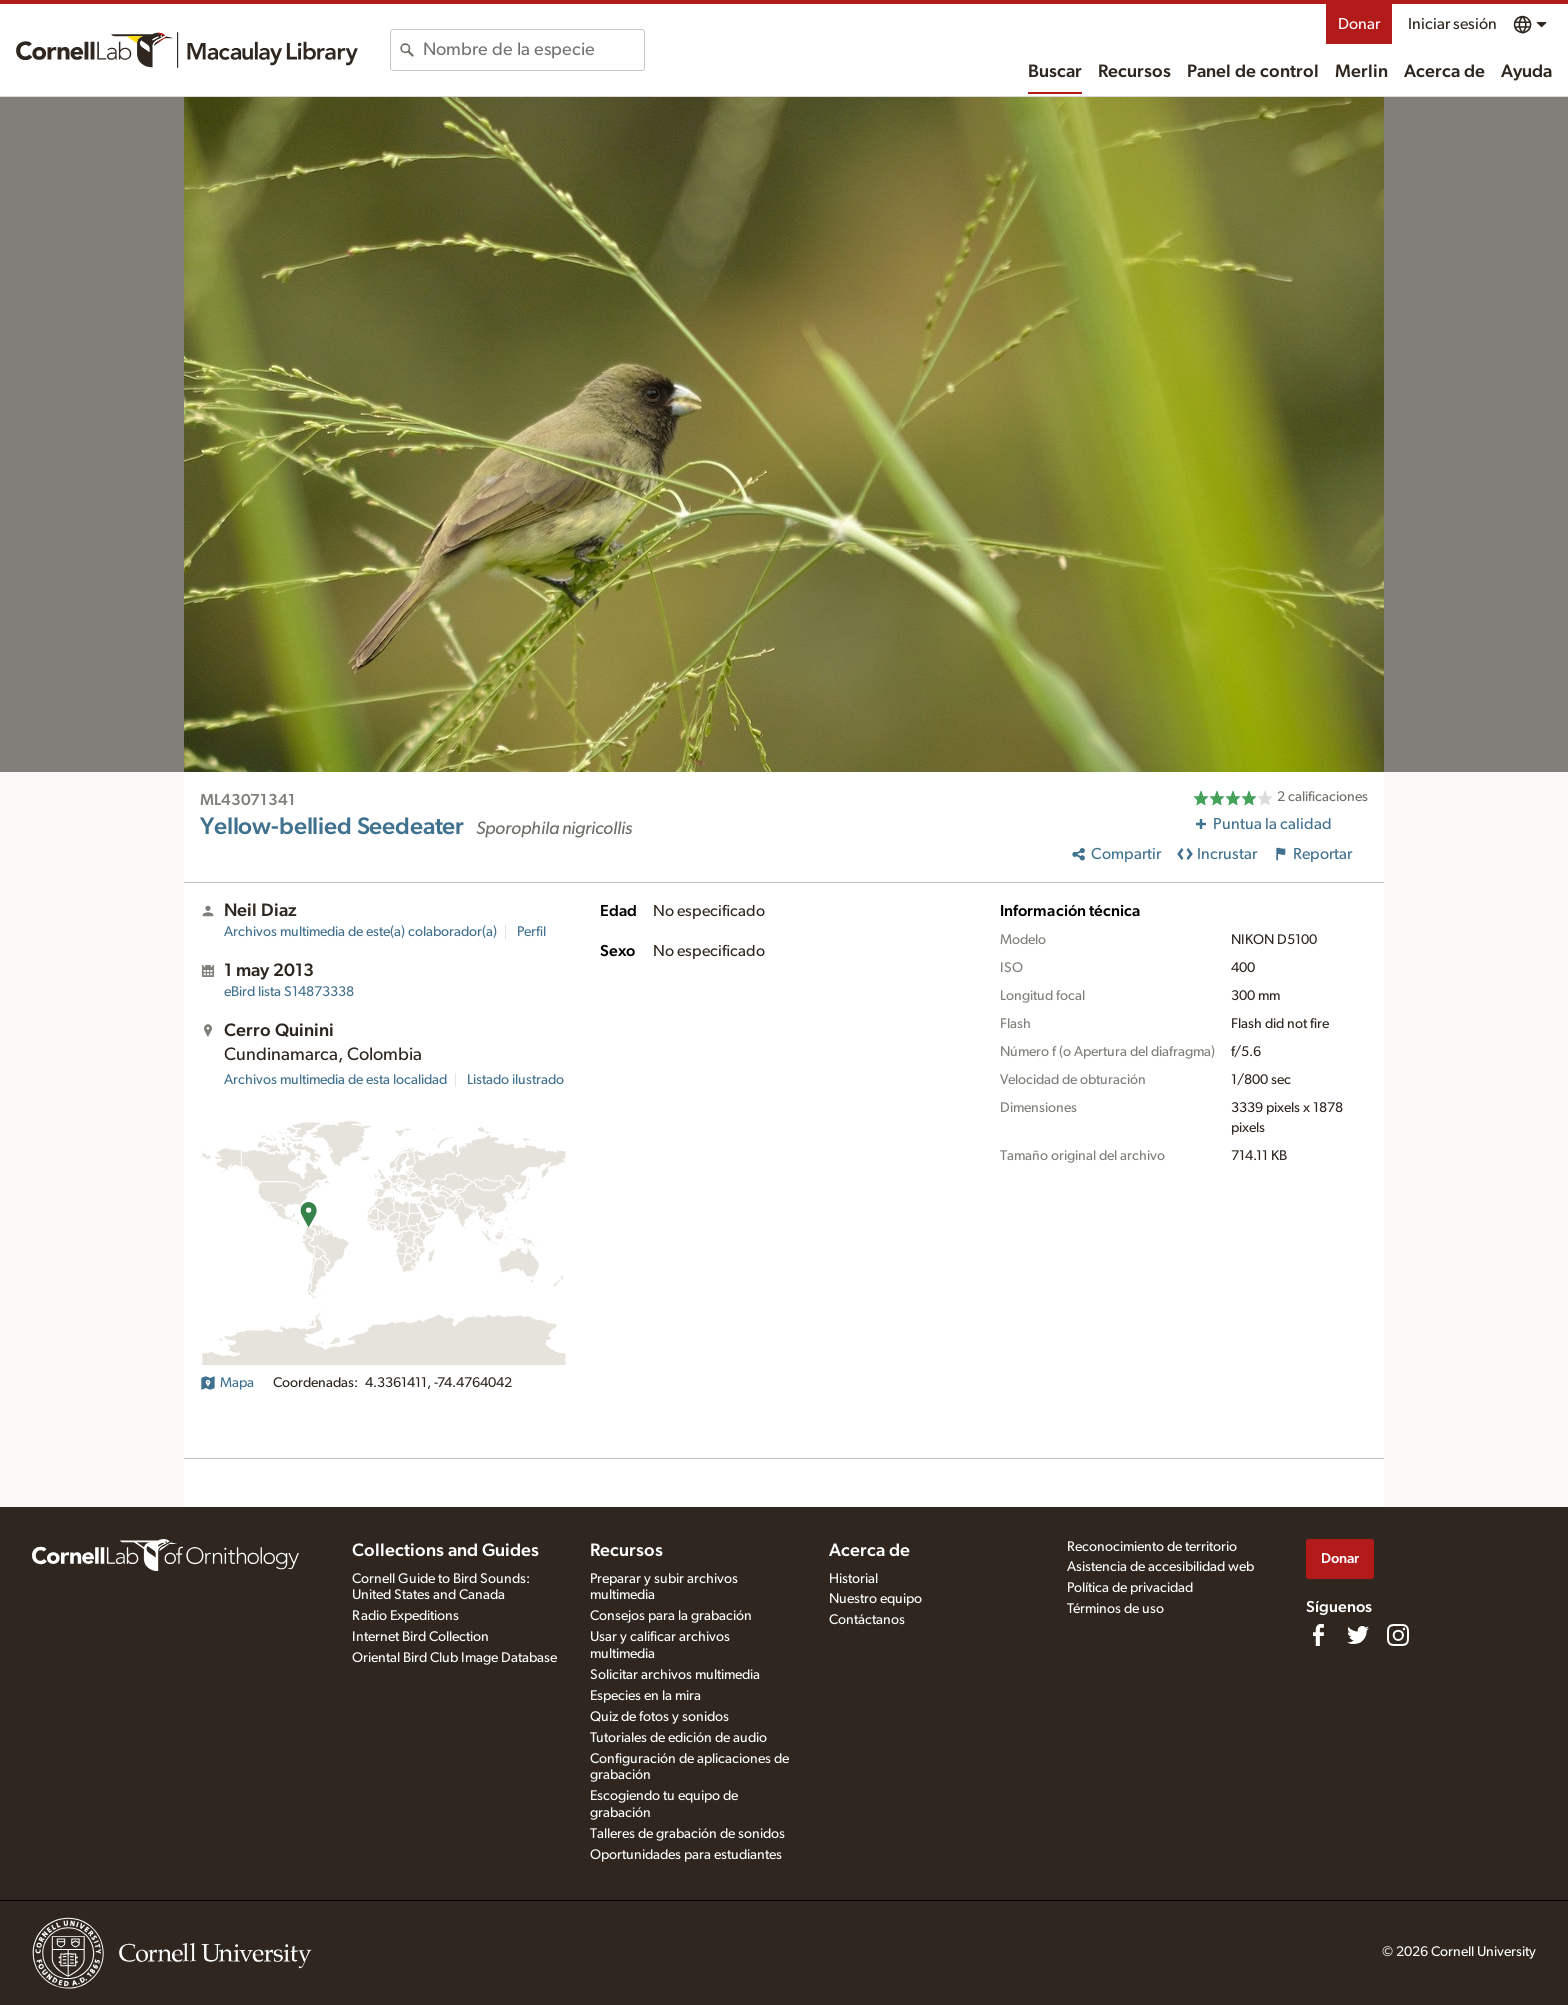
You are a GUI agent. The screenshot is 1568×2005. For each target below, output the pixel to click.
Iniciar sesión (1452, 24)
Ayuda (1526, 72)
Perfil (531, 932)
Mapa (227, 1383)
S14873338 (289, 992)
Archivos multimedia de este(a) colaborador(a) (360, 932)
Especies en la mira (645, 1696)
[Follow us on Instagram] (1398, 1635)
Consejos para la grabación (671, 1616)
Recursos (1134, 72)
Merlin (1361, 72)
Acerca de (1444, 72)
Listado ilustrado (515, 1080)
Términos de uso (1115, 1609)
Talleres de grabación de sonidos (687, 1834)
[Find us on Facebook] (1318, 1635)
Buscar (1055, 72)
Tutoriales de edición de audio (678, 1738)
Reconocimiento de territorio (1152, 1547)
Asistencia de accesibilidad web (1160, 1567)
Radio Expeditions (405, 1616)
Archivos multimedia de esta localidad (335, 1080)
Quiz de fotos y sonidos (659, 1717)
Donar (1359, 24)
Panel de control (1253, 72)
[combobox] (533, 50)
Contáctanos (867, 1620)
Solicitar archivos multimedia (675, 1675)
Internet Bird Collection (420, 1637)
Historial (853, 1579)
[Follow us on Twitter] (1358, 1635)
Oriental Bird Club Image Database (454, 1658)
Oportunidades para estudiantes (686, 1855)
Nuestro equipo (875, 1599)
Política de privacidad (1130, 1588)
